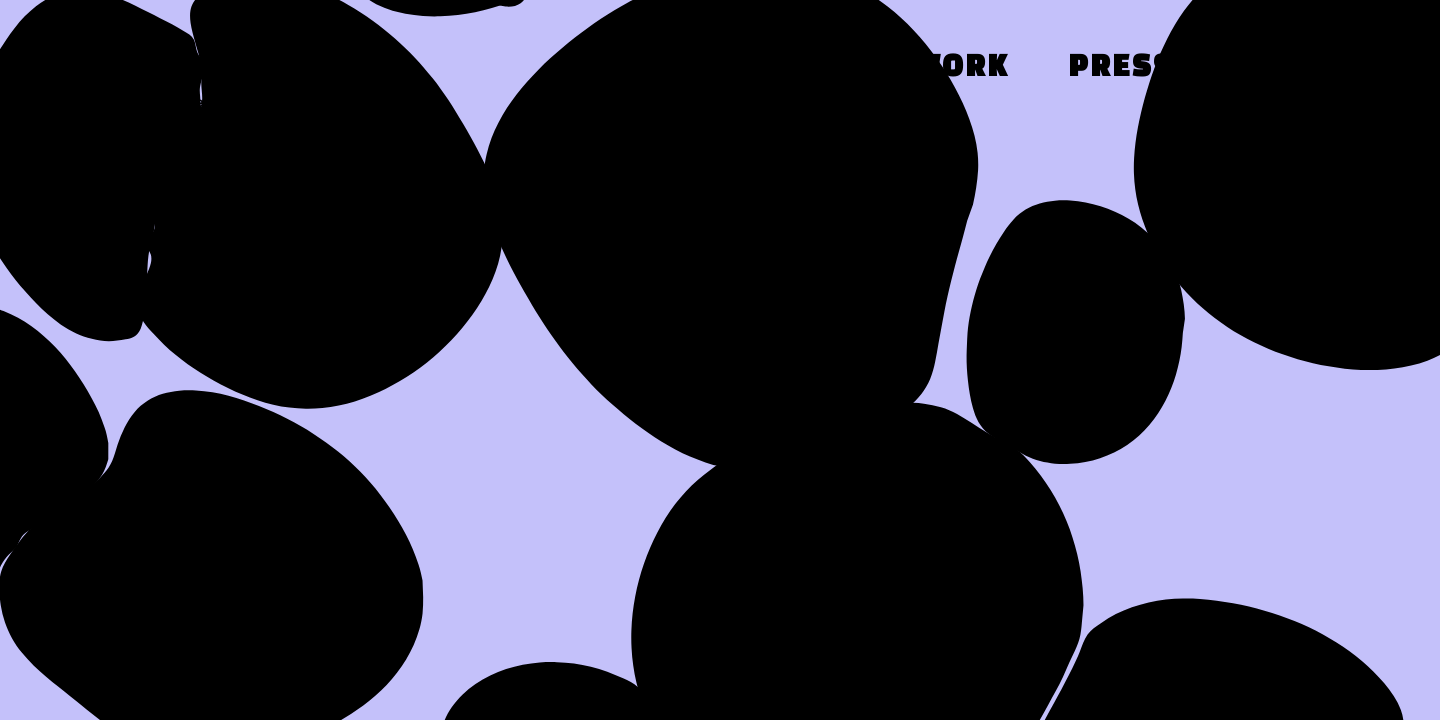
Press (1121, 68)
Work (961, 68)
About (799, 68)
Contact (1306, 68)
